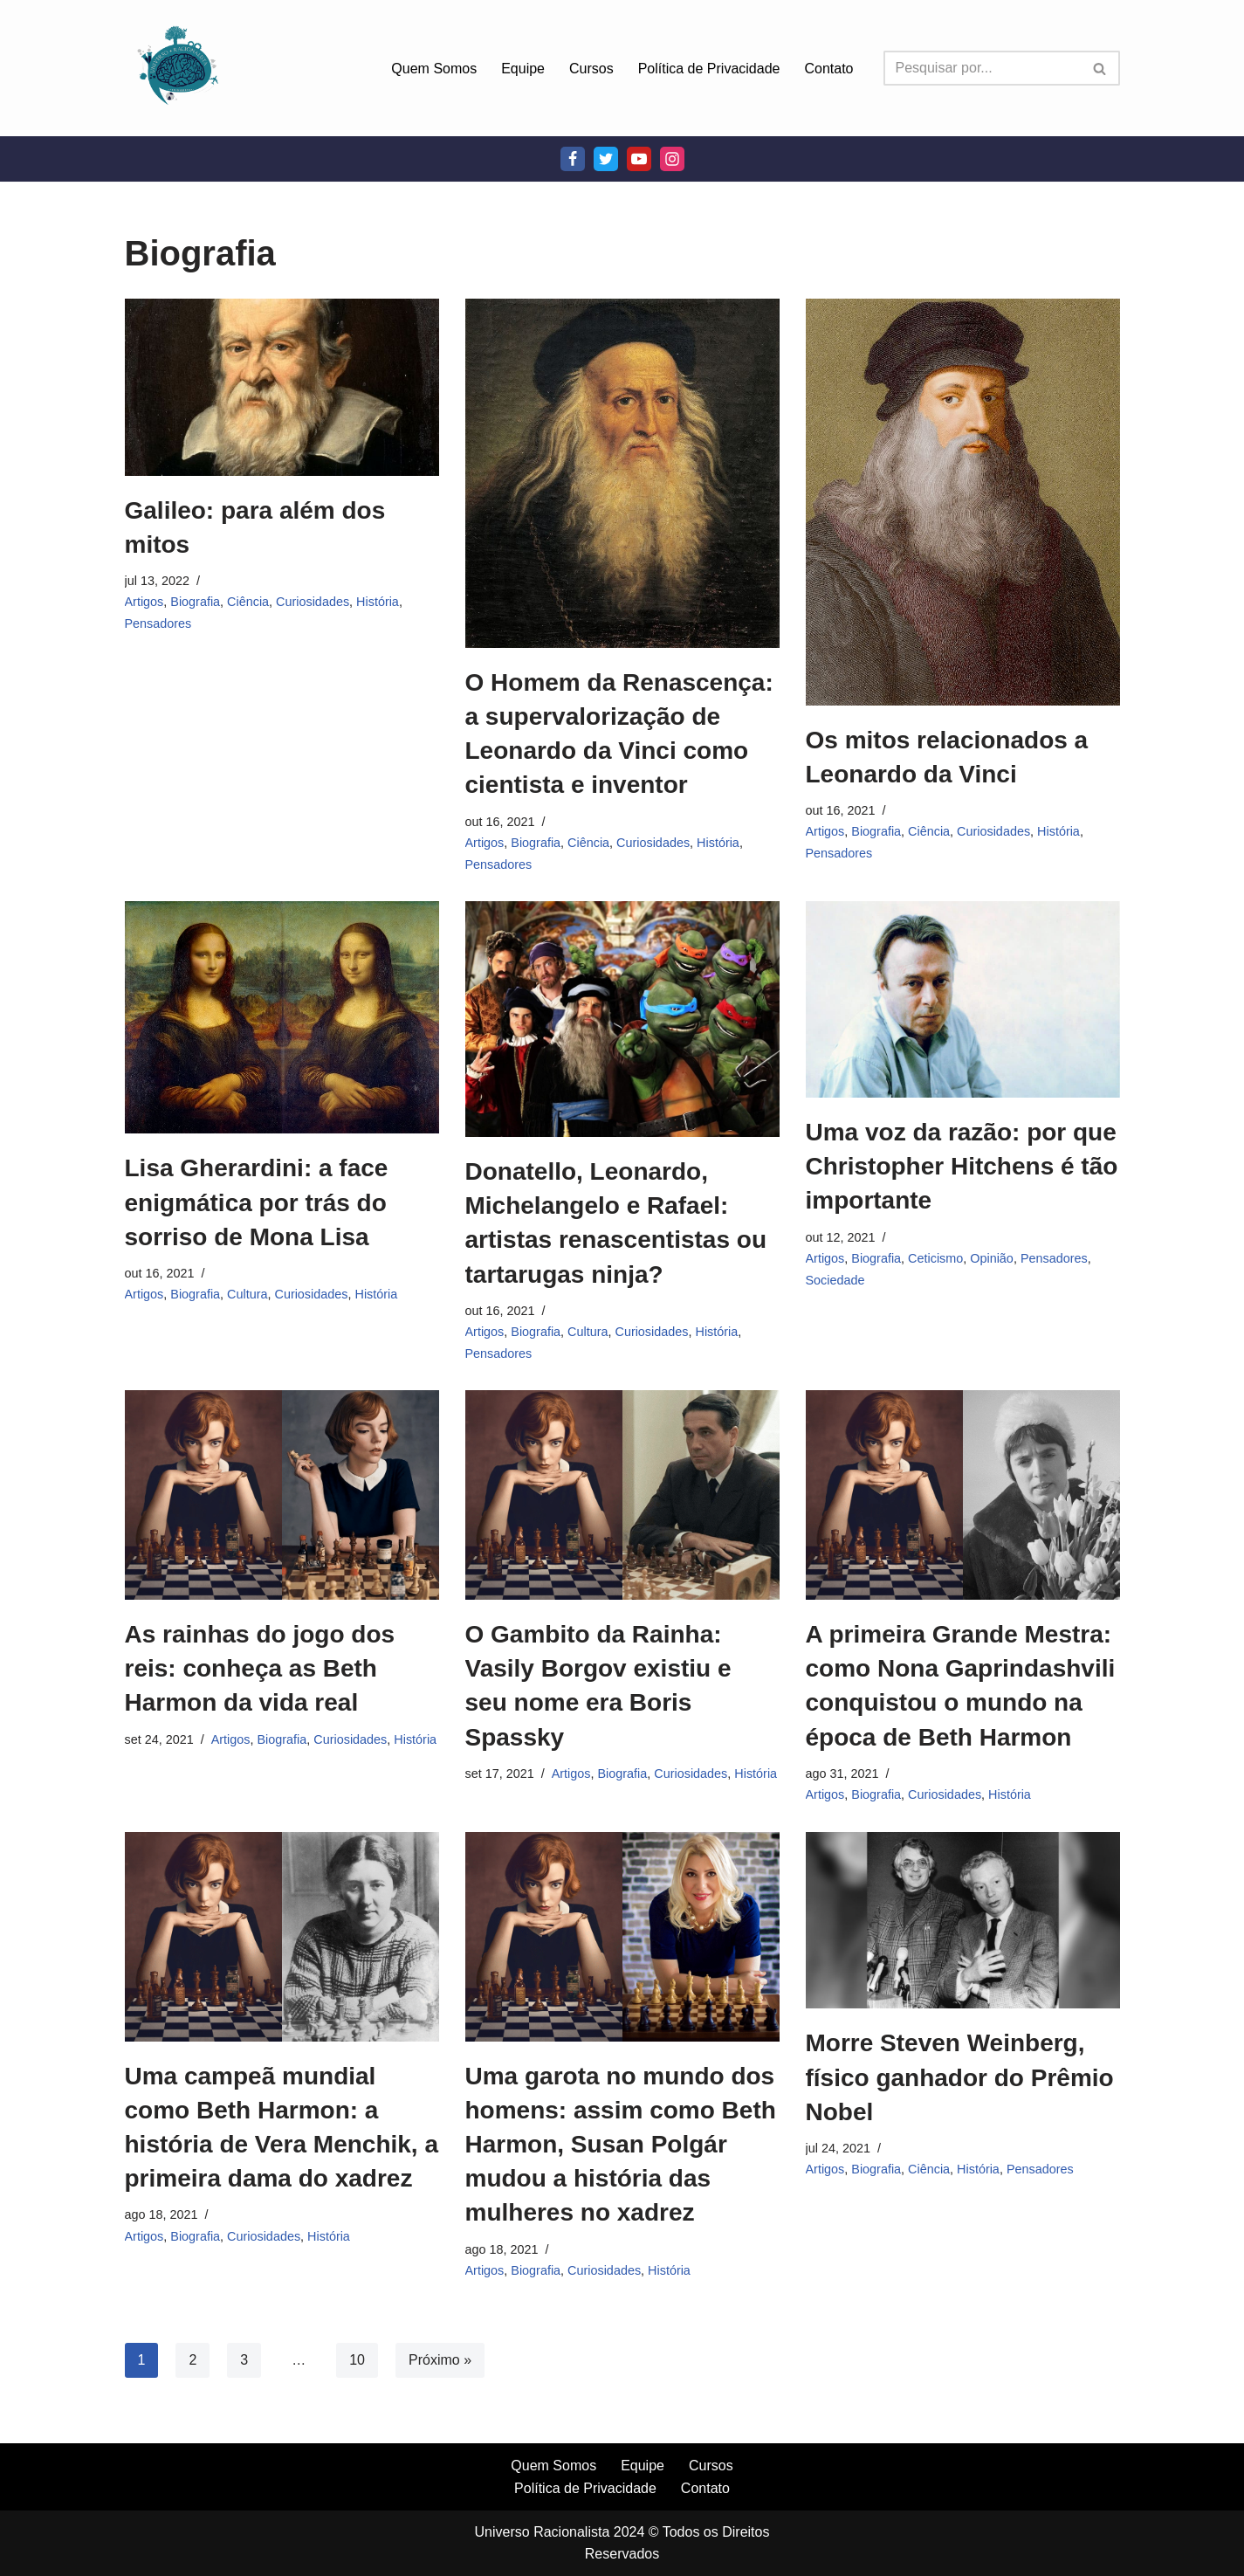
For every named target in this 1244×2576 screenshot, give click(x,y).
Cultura (247, 1294)
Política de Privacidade (709, 68)
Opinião (992, 1258)
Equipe (523, 68)
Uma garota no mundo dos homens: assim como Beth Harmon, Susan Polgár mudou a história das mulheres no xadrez (620, 2145)
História (377, 602)
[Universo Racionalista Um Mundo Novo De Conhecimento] (177, 68)
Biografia (195, 602)
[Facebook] (572, 159)
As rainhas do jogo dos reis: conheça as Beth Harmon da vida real (260, 1668)
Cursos (591, 68)
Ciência (248, 602)
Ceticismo (935, 1258)
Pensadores (158, 623)
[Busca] (982, 68)
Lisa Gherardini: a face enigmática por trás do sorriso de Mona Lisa (256, 1202)
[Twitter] (606, 159)
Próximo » (440, 2359)
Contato (828, 68)
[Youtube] (639, 159)
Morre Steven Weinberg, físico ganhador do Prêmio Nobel (960, 2077)
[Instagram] (672, 159)
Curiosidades (312, 602)
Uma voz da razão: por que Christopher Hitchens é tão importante (962, 1166)
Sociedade (835, 1280)
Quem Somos (434, 68)
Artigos (144, 602)
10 (357, 2359)
